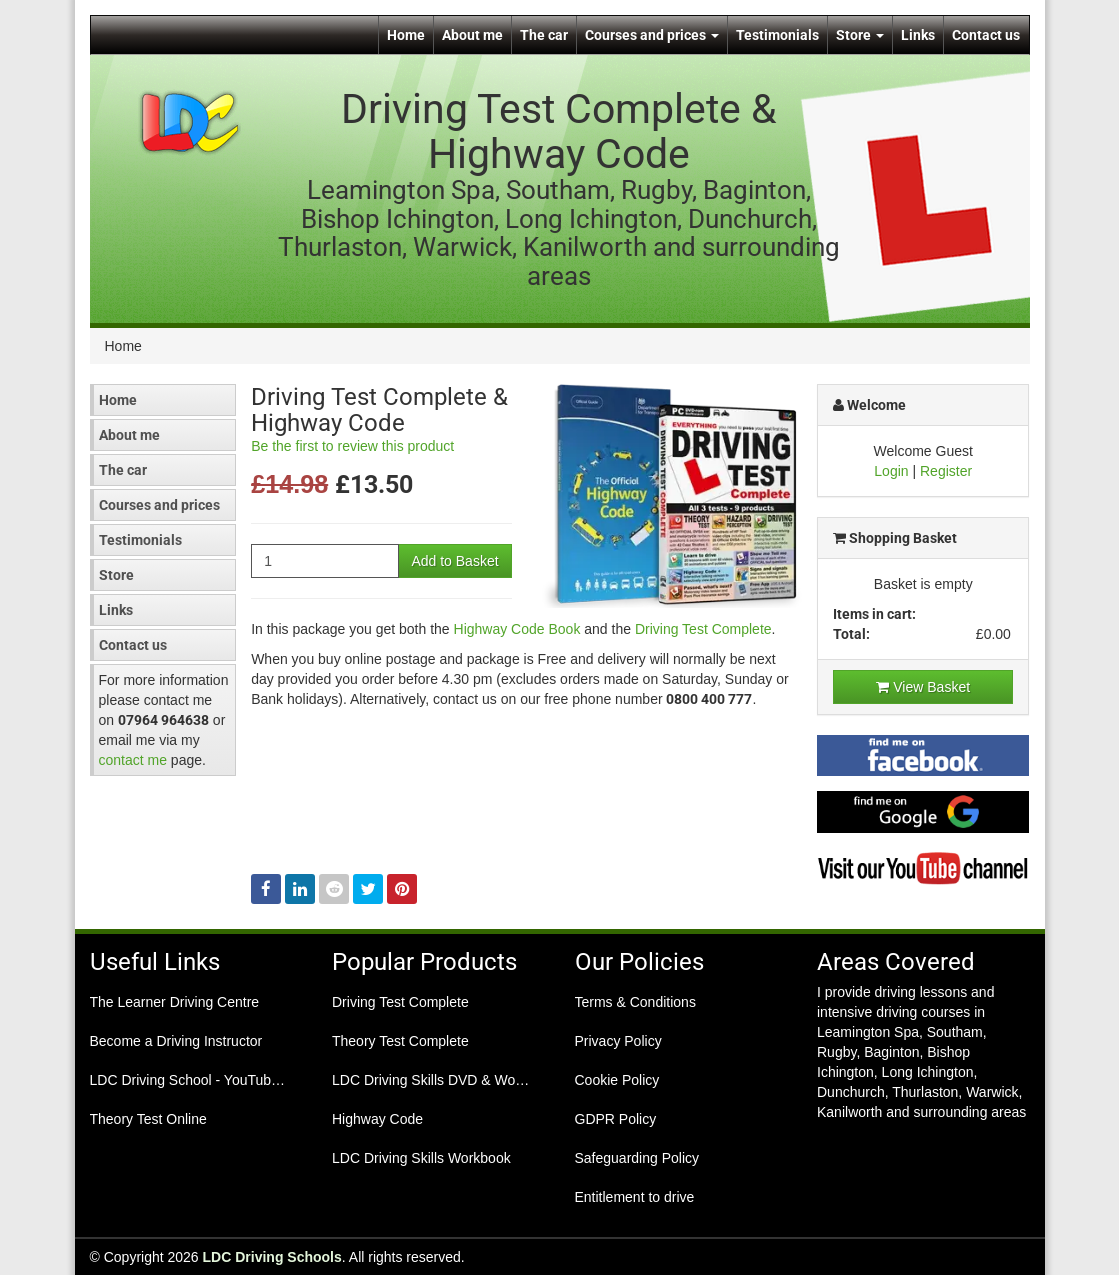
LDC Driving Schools (272, 1257)
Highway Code (377, 1119)
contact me (133, 760)
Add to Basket (454, 561)
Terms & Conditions (635, 1002)
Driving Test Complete (703, 629)
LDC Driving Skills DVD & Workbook (438, 1080)
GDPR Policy (616, 1119)
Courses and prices (652, 35)
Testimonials (777, 35)
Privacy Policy (618, 1041)
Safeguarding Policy (637, 1158)
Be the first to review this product (352, 446)
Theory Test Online (148, 1119)
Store (860, 35)
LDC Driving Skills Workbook (421, 1158)
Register (946, 471)
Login (891, 471)
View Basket (923, 687)
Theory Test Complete (400, 1041)
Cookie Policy (617, 1080)
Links (918, 35)
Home (406, 35)
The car (544, 35)
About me (472, 35)
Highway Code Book (517, 629)
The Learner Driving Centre (175, 1002)
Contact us (986, 35)
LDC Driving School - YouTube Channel (196, 1080)
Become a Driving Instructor (176, 1041)
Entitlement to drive (635, 1197)
